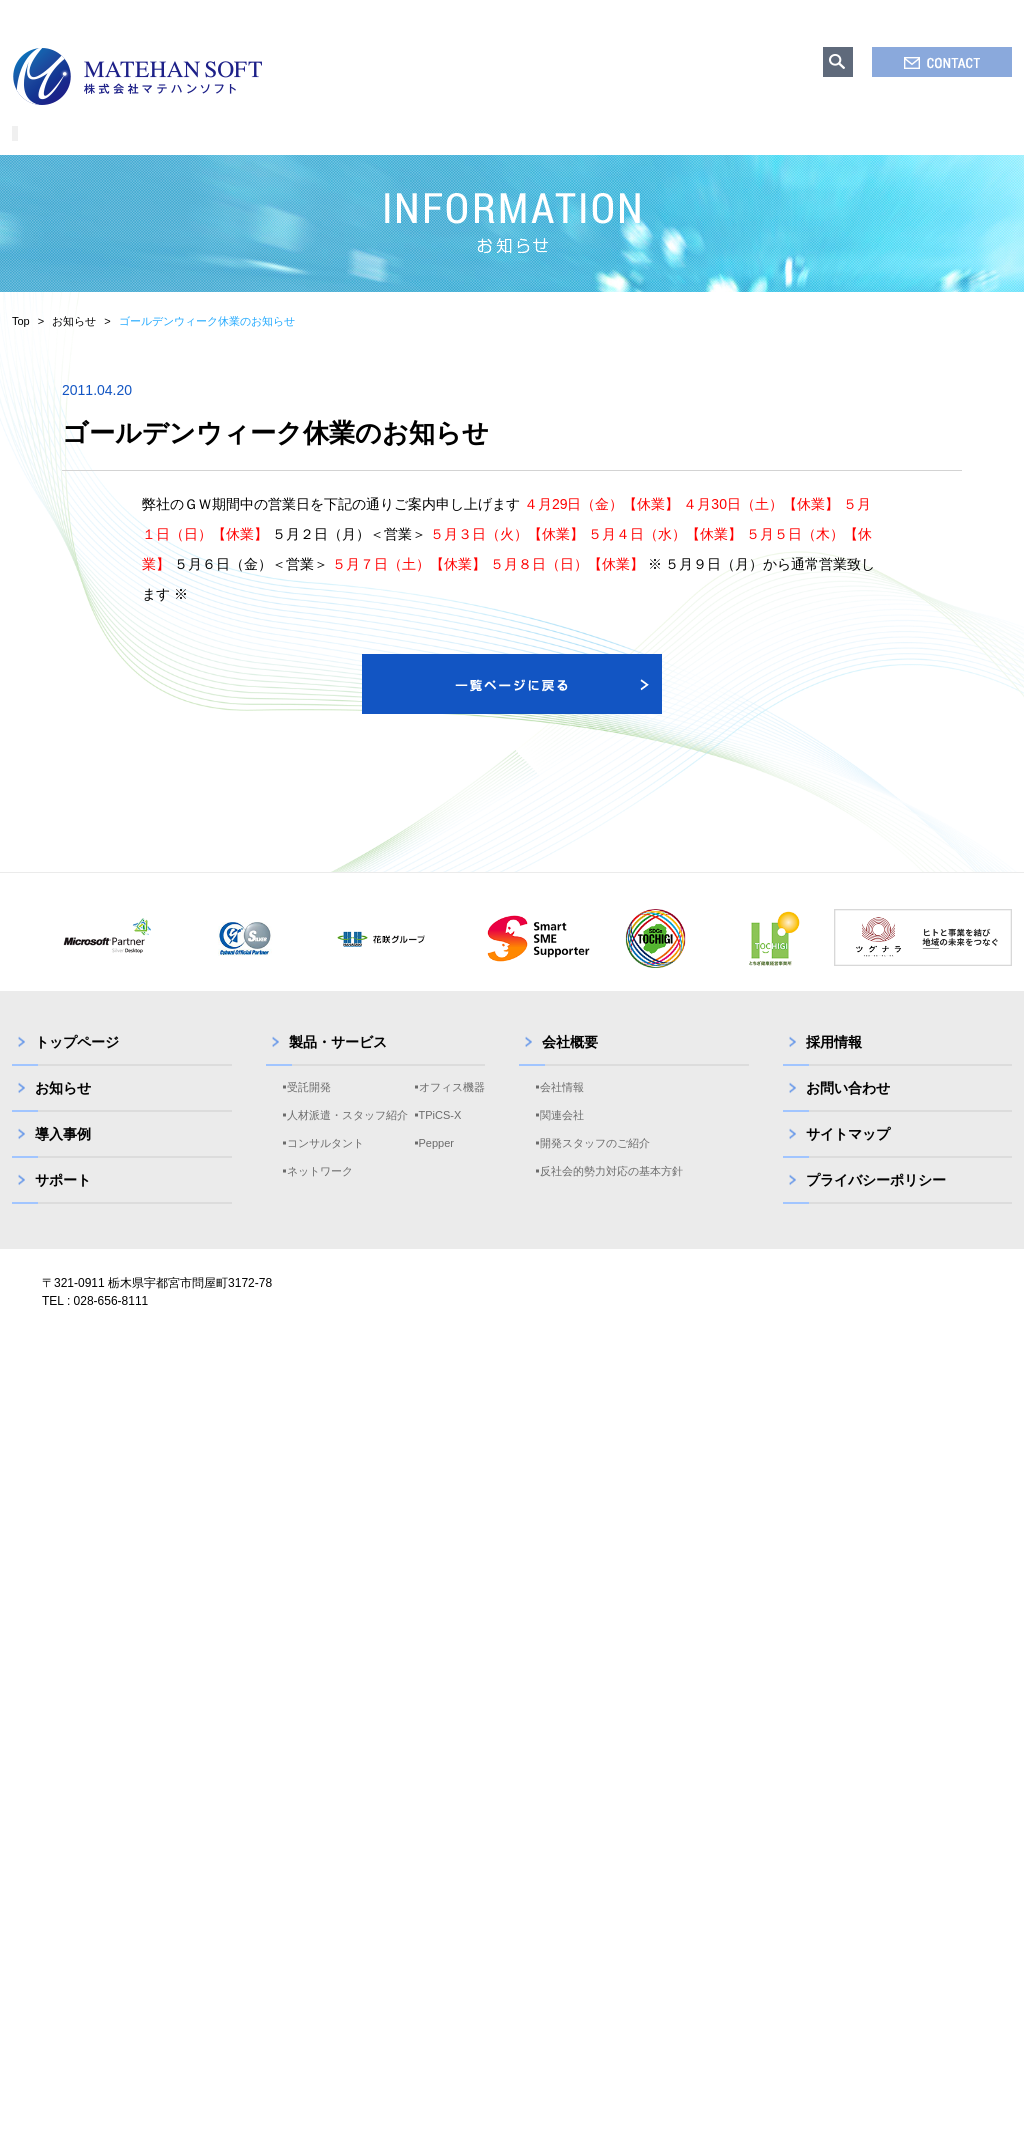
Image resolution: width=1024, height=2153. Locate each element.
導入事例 (63, 1159)
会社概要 (570, 1067)
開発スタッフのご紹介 (595, 1168)
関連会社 (562, 1140)
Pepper (436, 1168)
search (838, 62)
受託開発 (309, 1112)
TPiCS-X (440, 1140)
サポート (63, 1205)
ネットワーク (320, 1196)
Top (21, 346)
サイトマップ (848, 1159)
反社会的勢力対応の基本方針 (611, 1196)
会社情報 (562, 1112)
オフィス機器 (452, 1112)
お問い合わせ (848, 1113)
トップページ (77, 1067)
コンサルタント (325, 1168)
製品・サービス (338, 1067)
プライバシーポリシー (876, 1205)
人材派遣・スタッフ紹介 (347, 1140)
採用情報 (834, 1067)
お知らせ (74, 346)
